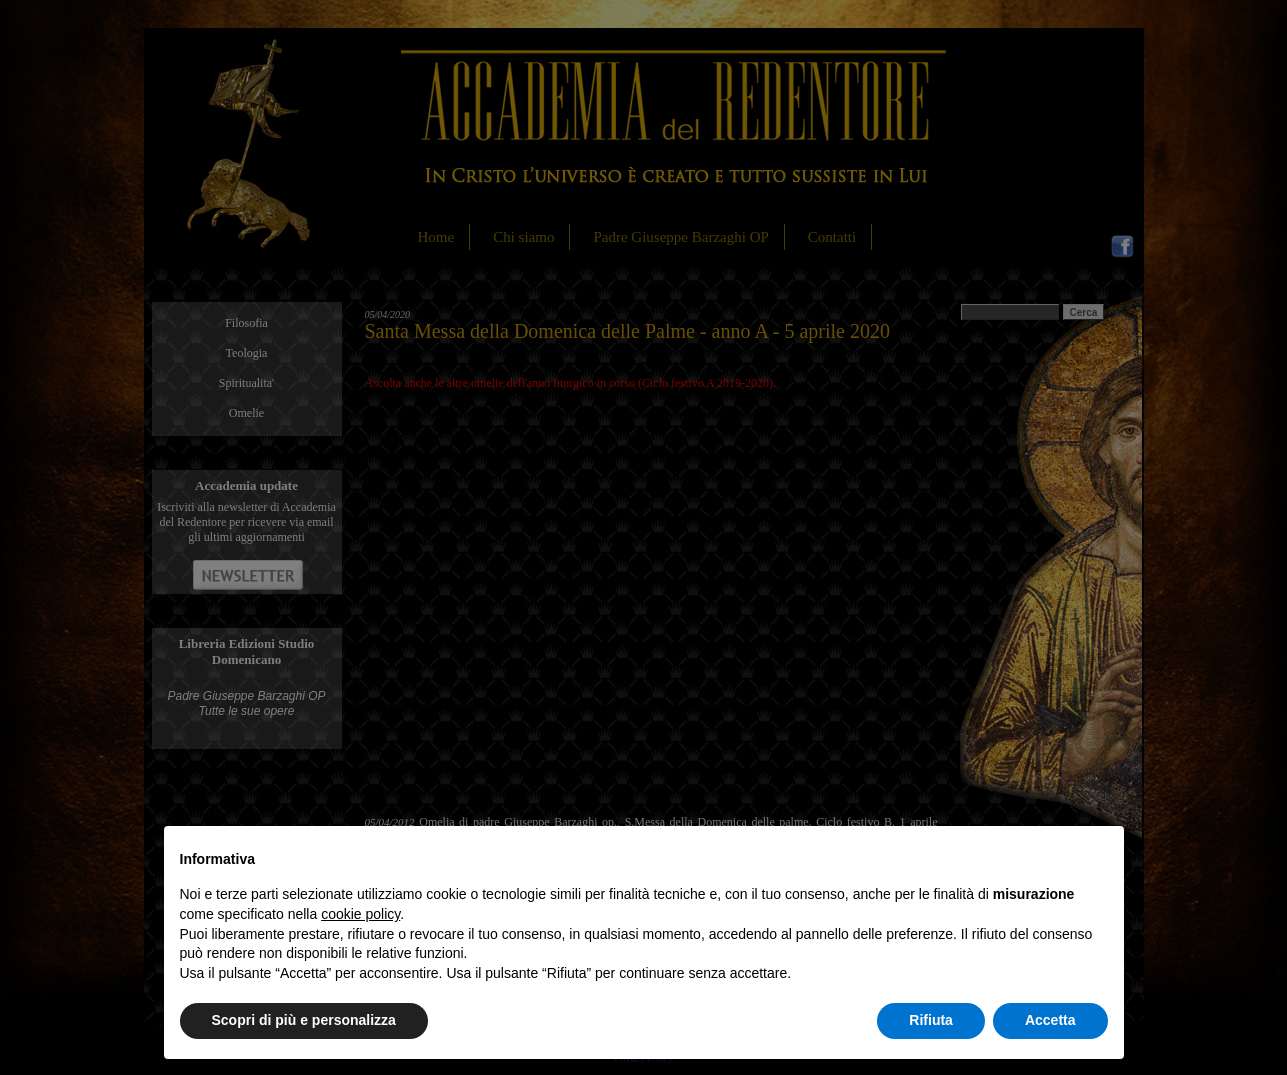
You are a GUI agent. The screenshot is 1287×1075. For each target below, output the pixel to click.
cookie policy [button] (360, 914)
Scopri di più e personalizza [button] (304, 1020)
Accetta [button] (1050, 1020)
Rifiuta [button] (931, 1020)
